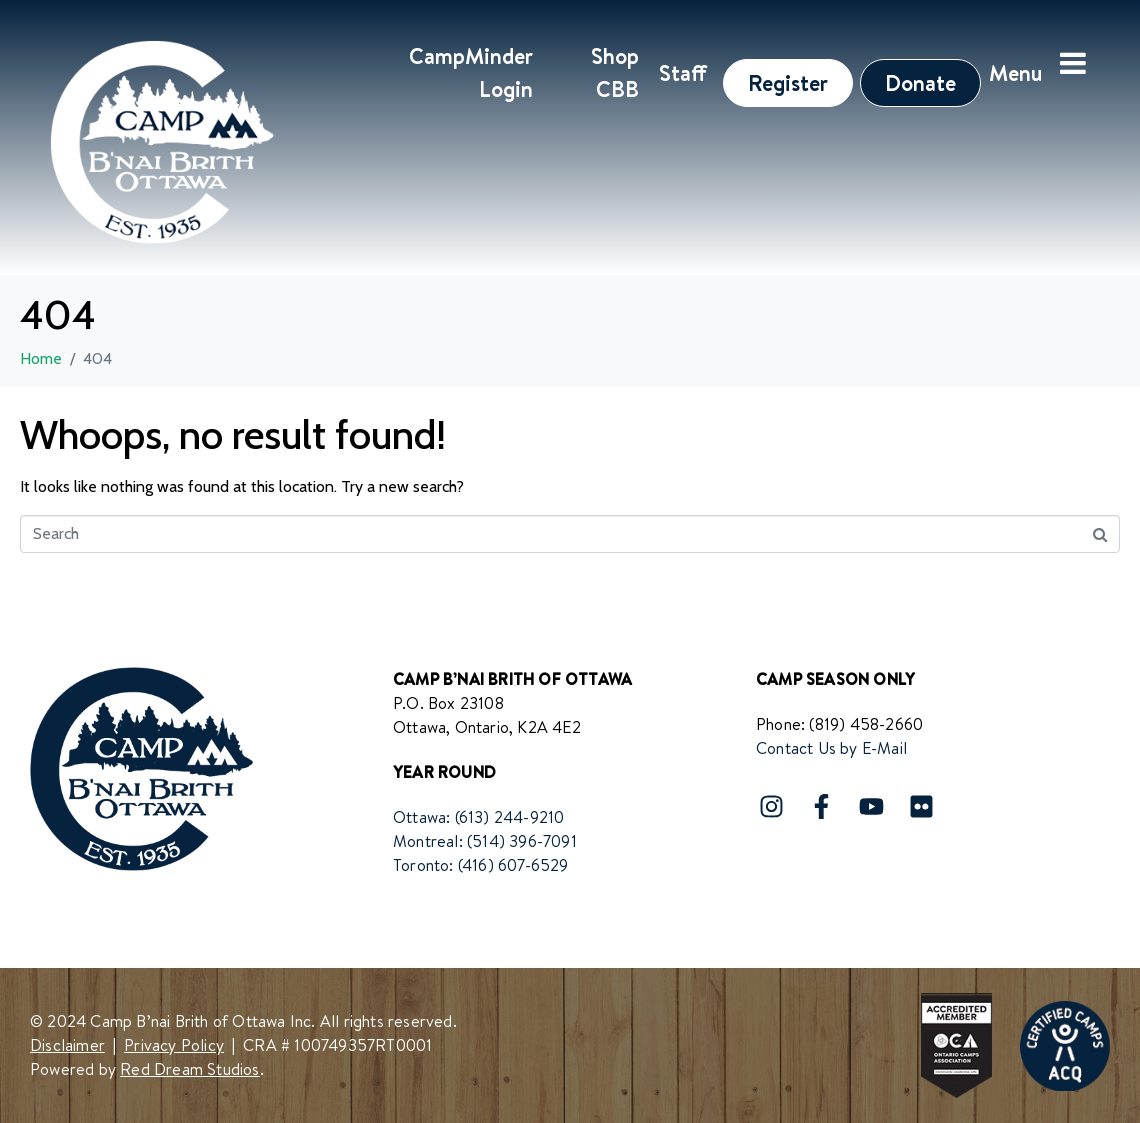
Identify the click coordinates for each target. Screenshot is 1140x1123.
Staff (683, 73)
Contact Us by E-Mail (831, 748)
